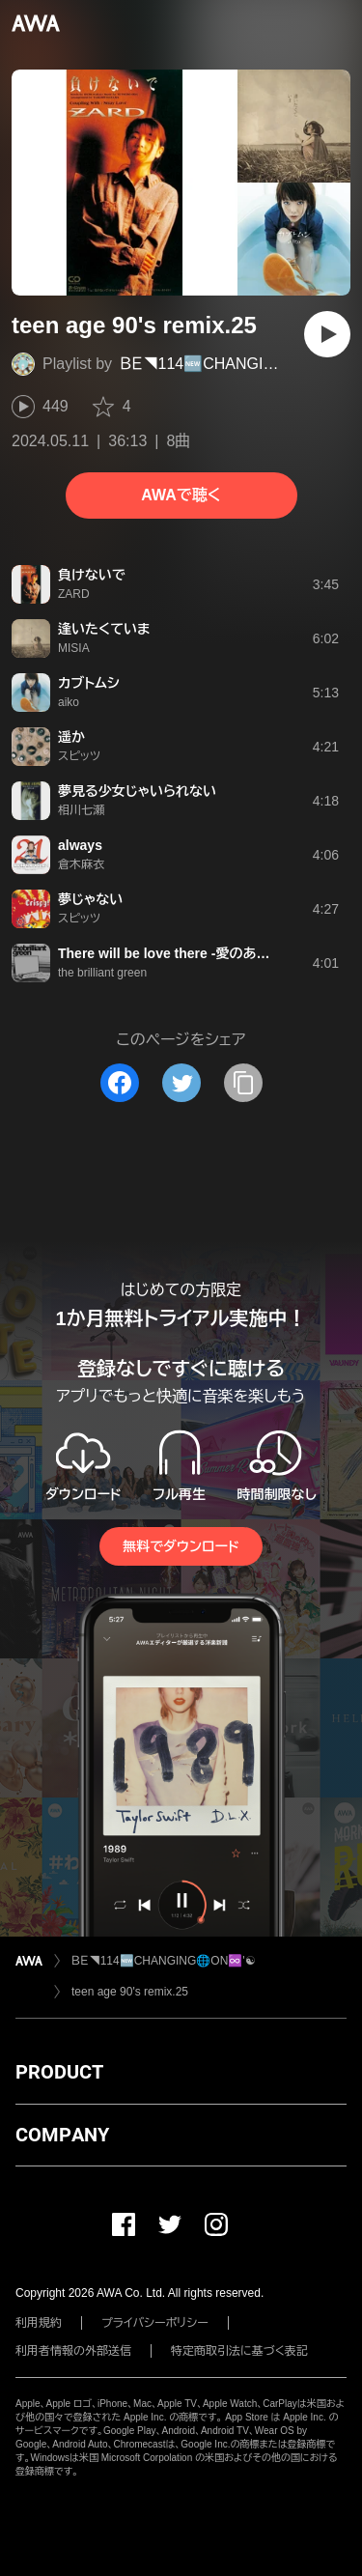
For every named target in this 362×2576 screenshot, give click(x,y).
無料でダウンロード (180, 1546)
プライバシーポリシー (155, 2323)
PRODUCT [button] (59, 2071)
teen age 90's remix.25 (129, 1991)
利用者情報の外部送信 (73, 2351)
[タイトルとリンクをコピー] (243, 1082)
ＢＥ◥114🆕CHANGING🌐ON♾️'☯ (163, 1960)
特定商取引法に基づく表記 (239, 2351)
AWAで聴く (180, 495)
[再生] (327, 334)
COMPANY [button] (62, 2134)
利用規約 (38, 2323)
